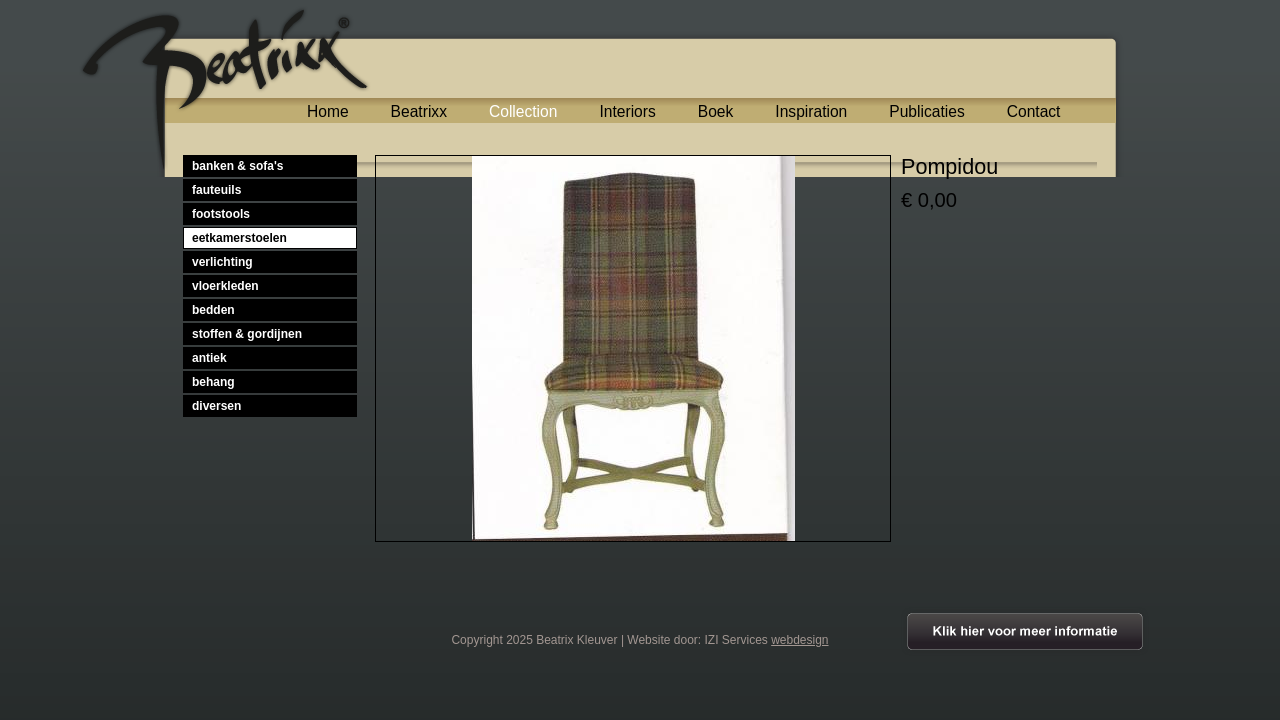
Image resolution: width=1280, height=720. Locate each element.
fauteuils (216, 190)
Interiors (627, 111)
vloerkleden (225, 286)
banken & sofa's (238, 166)
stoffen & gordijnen (247, 334)
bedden (213, 310)
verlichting (222, 262)
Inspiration (811, 111)
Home (328, 111)
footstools (221, 214)
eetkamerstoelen (239, 238)
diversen (216, 406)
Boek (716, 111)
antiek (209, 358)
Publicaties (926, 111)
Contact (1034, 111)
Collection (523, 111)
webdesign (799, 640)
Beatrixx (419, 111)
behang (213, 382)
